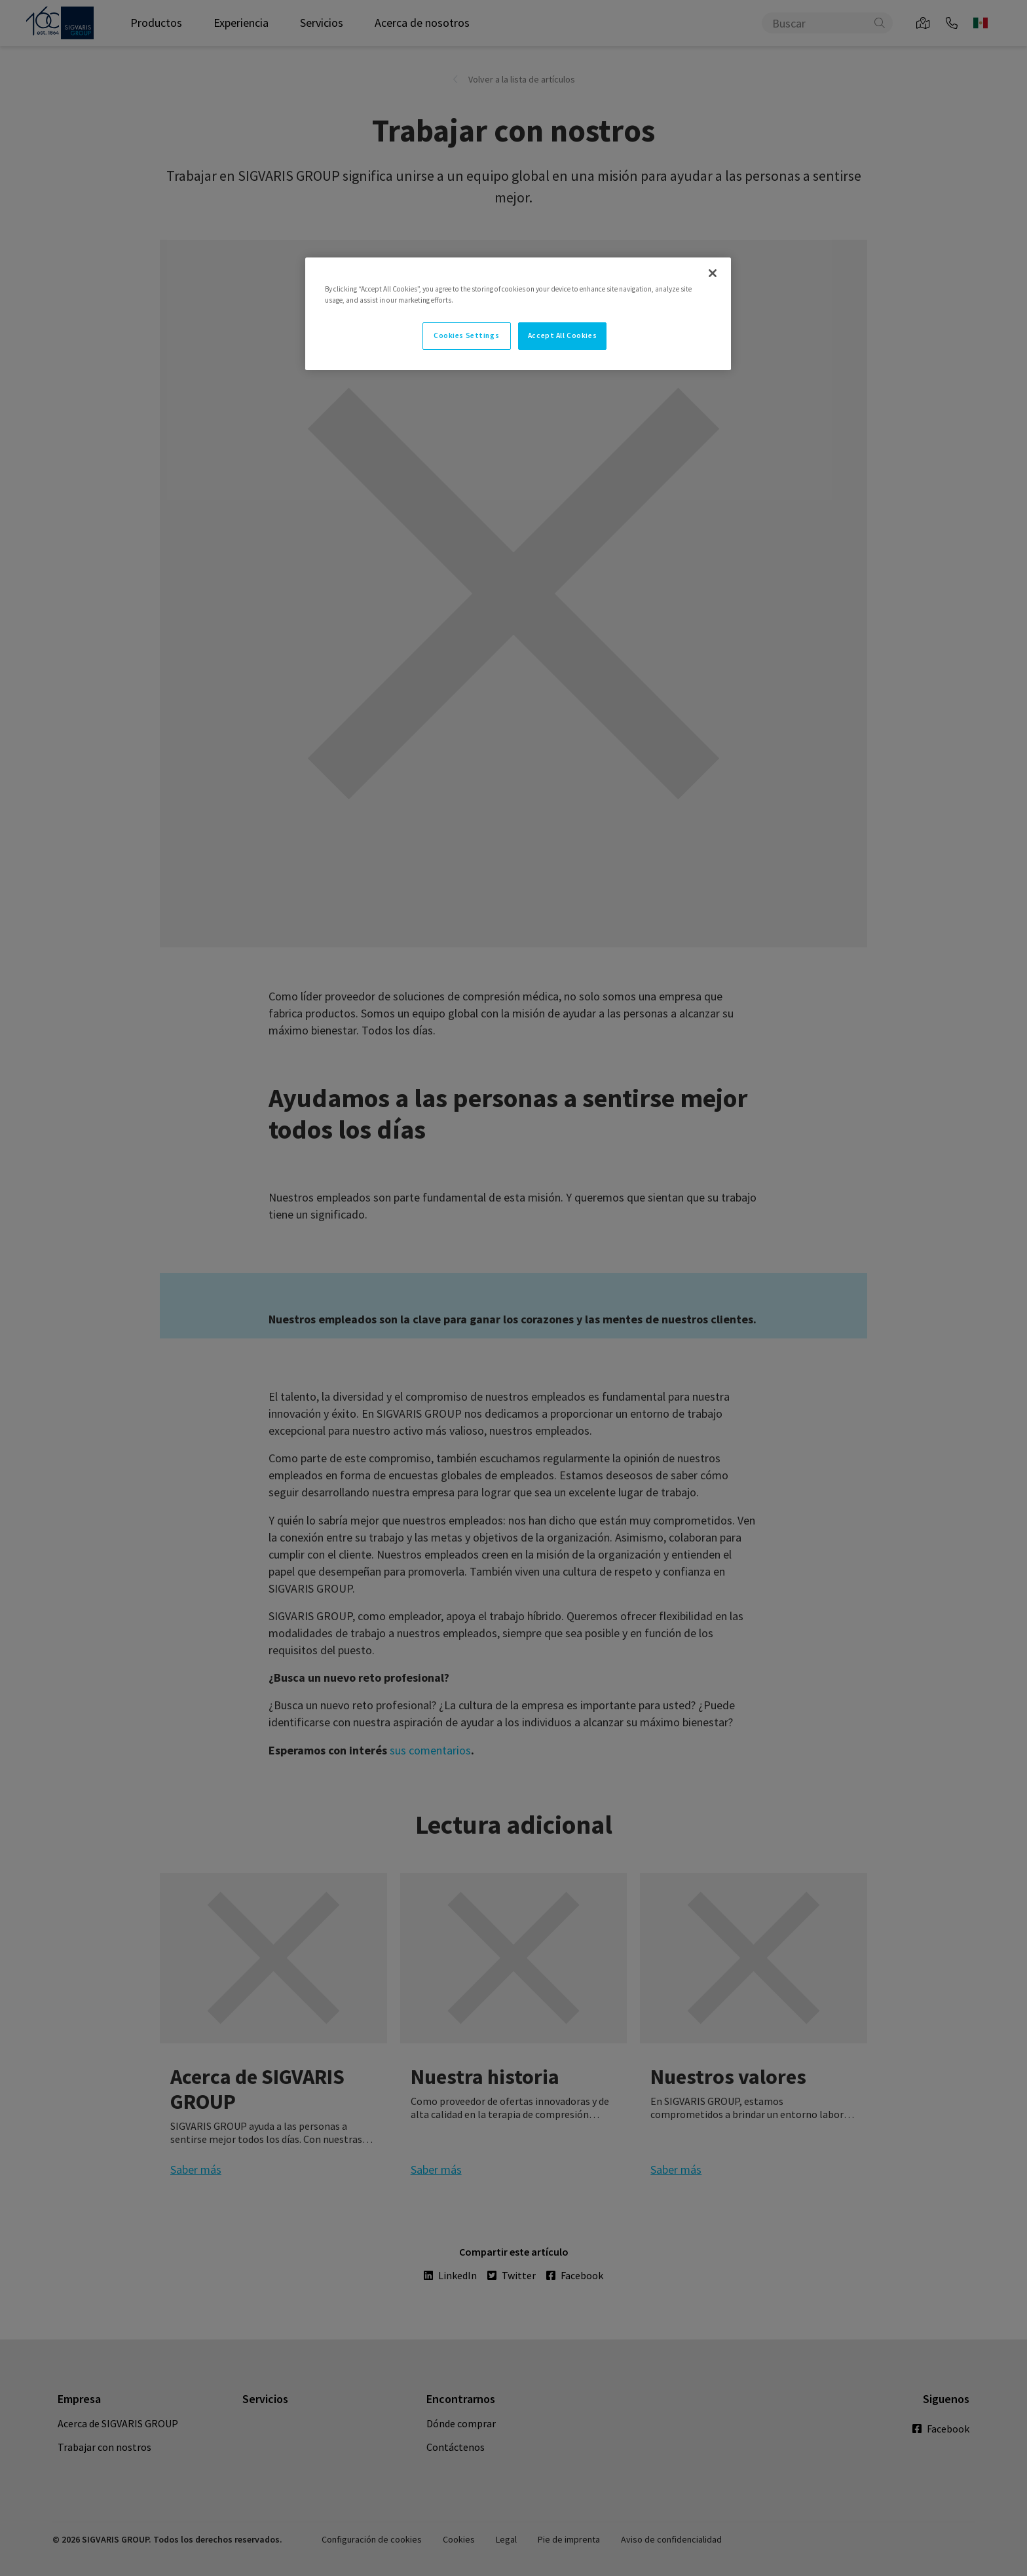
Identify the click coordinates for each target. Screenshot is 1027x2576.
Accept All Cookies (562, 335)
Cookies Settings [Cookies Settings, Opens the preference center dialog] (466, 335)
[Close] (712, 273)
